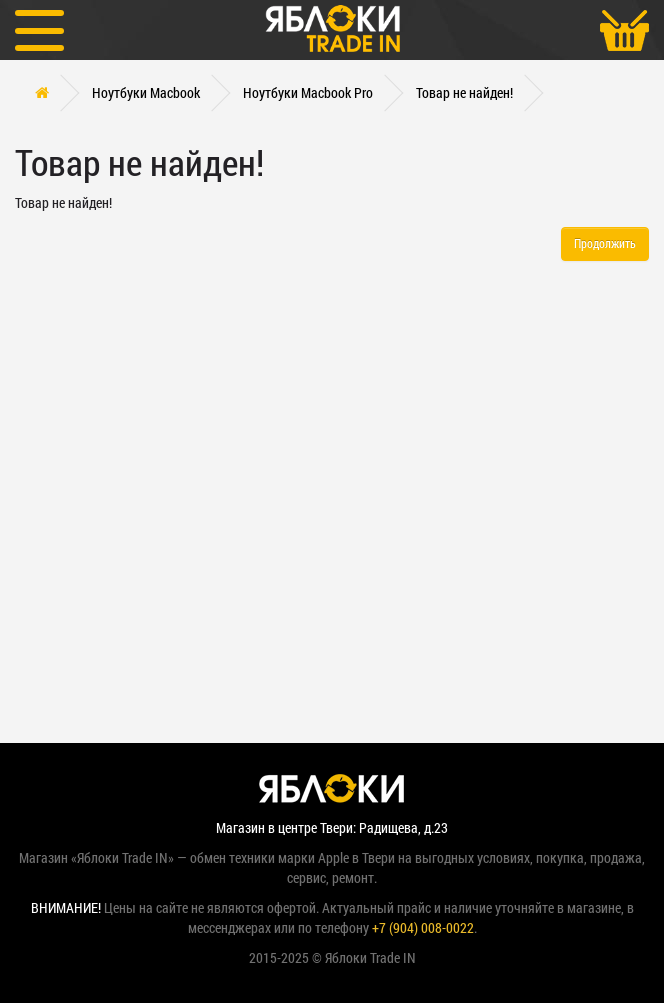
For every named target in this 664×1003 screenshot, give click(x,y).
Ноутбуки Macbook (146, 92)
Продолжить (605, 243)
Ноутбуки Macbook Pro (308, 92)
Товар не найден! (464, 92)
